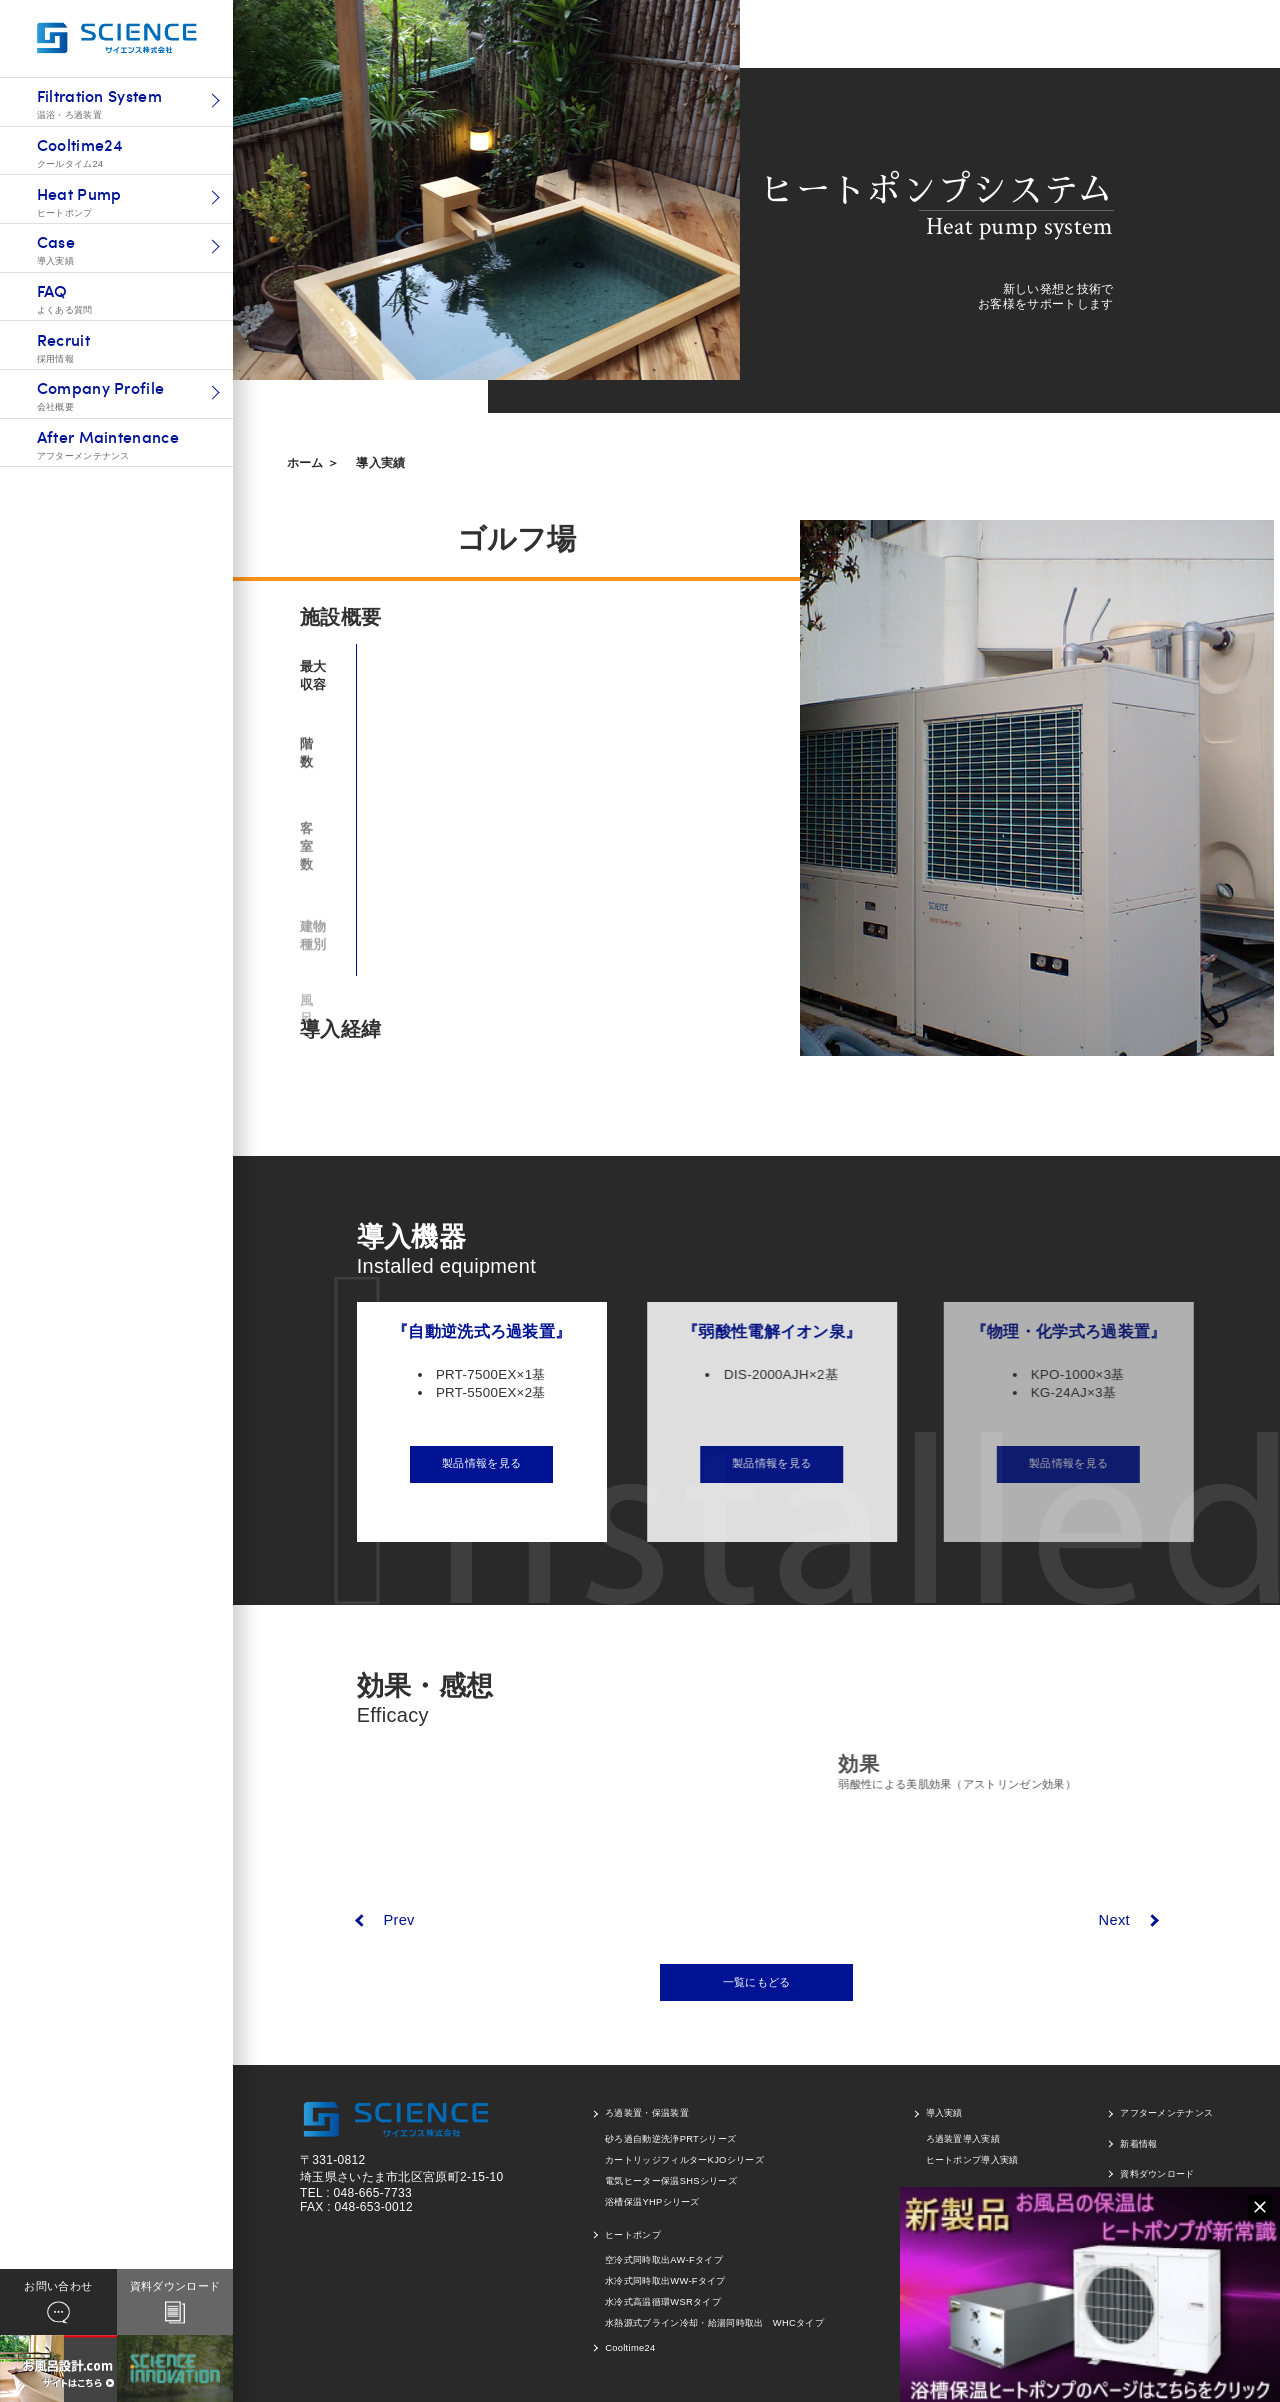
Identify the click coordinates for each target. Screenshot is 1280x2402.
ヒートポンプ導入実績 (972, 2160)
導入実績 (380, 463)
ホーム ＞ (313, 463)
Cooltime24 (630, 2348)
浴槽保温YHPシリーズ (652, 2202)
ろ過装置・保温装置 (647, 2113)
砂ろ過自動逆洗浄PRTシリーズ (670, 2139)
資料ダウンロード (1157, 2174)
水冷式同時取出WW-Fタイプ (665, 2281)
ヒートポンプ (633, 2235)
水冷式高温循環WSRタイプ (663, 2302)
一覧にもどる (757, 1982)
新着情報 (1138, 2144)
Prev (398, 1920)
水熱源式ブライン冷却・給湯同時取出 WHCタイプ (714, 2323)
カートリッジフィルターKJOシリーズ (684, 2160)
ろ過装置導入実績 (963, 2139)
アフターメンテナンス (1166, 2113)
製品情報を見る (495, 1463)
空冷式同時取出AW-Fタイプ (664, 2260)
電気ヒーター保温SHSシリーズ (671, 2181)
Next (1114, 1920)
